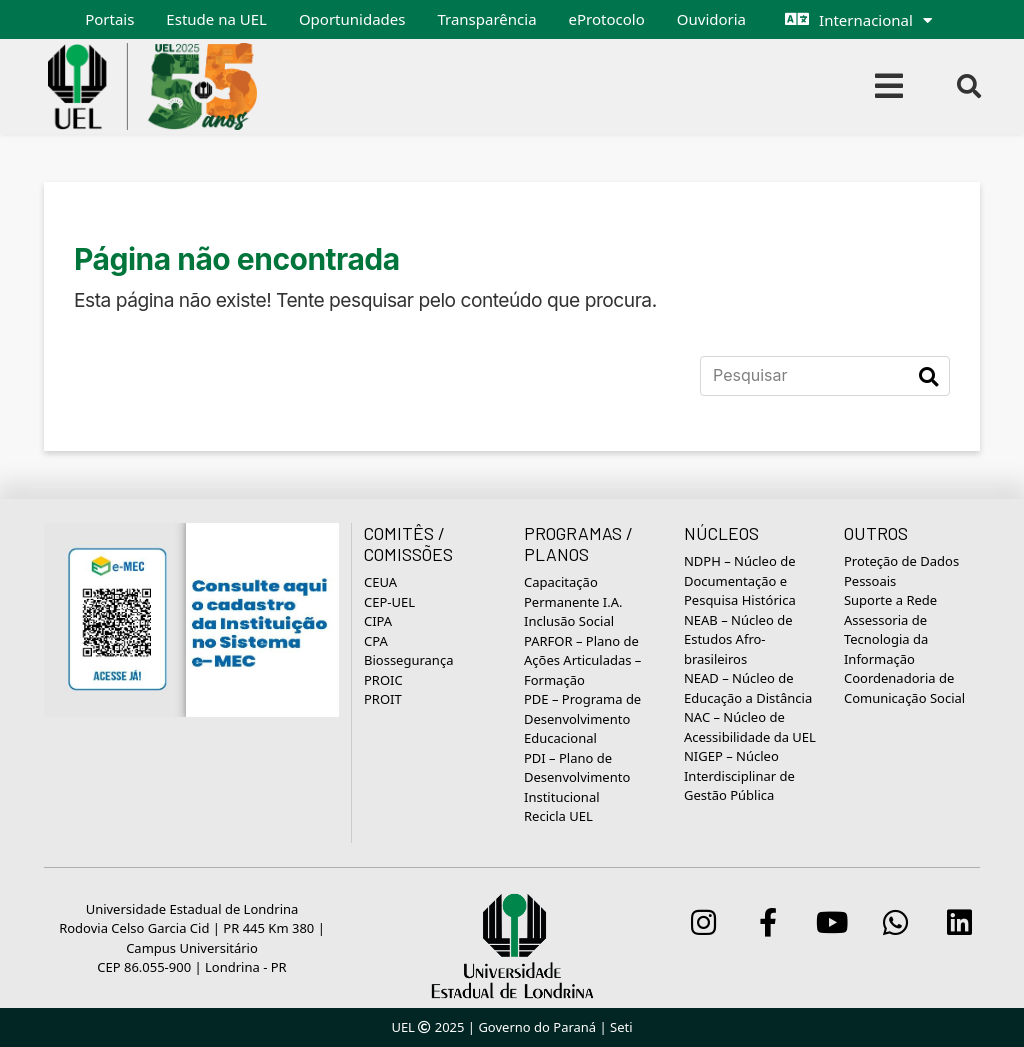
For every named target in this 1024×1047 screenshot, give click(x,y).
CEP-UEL (389, 602)
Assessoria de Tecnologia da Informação (886, 639)
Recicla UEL (558, 816)
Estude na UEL (216, 19)
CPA (376, 641)
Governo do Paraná (537, 1027)
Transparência (486, 19)
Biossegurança (408, 660)
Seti (621, 1027)
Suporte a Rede (890, 600)
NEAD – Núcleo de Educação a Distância (748, 688)
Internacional (866, 20)
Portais (109, 19)
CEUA (380, 582)
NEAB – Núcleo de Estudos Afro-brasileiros (738, 639)
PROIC (383, 680)
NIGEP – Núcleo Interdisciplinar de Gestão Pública (739, 775)
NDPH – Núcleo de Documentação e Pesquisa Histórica (740, 580)
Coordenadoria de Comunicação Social (904, 688)
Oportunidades (352, 19)
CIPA (378, 621)
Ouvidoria (711, 19)
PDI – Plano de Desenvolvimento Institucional (577, 777)
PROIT (383, 699)
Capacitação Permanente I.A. (573, 592)
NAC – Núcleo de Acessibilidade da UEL (750, 727)
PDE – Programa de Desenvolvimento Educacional (582, 718)
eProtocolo (607, 19)
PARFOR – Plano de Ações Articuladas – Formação (582, 660)
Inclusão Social (569, 621)
